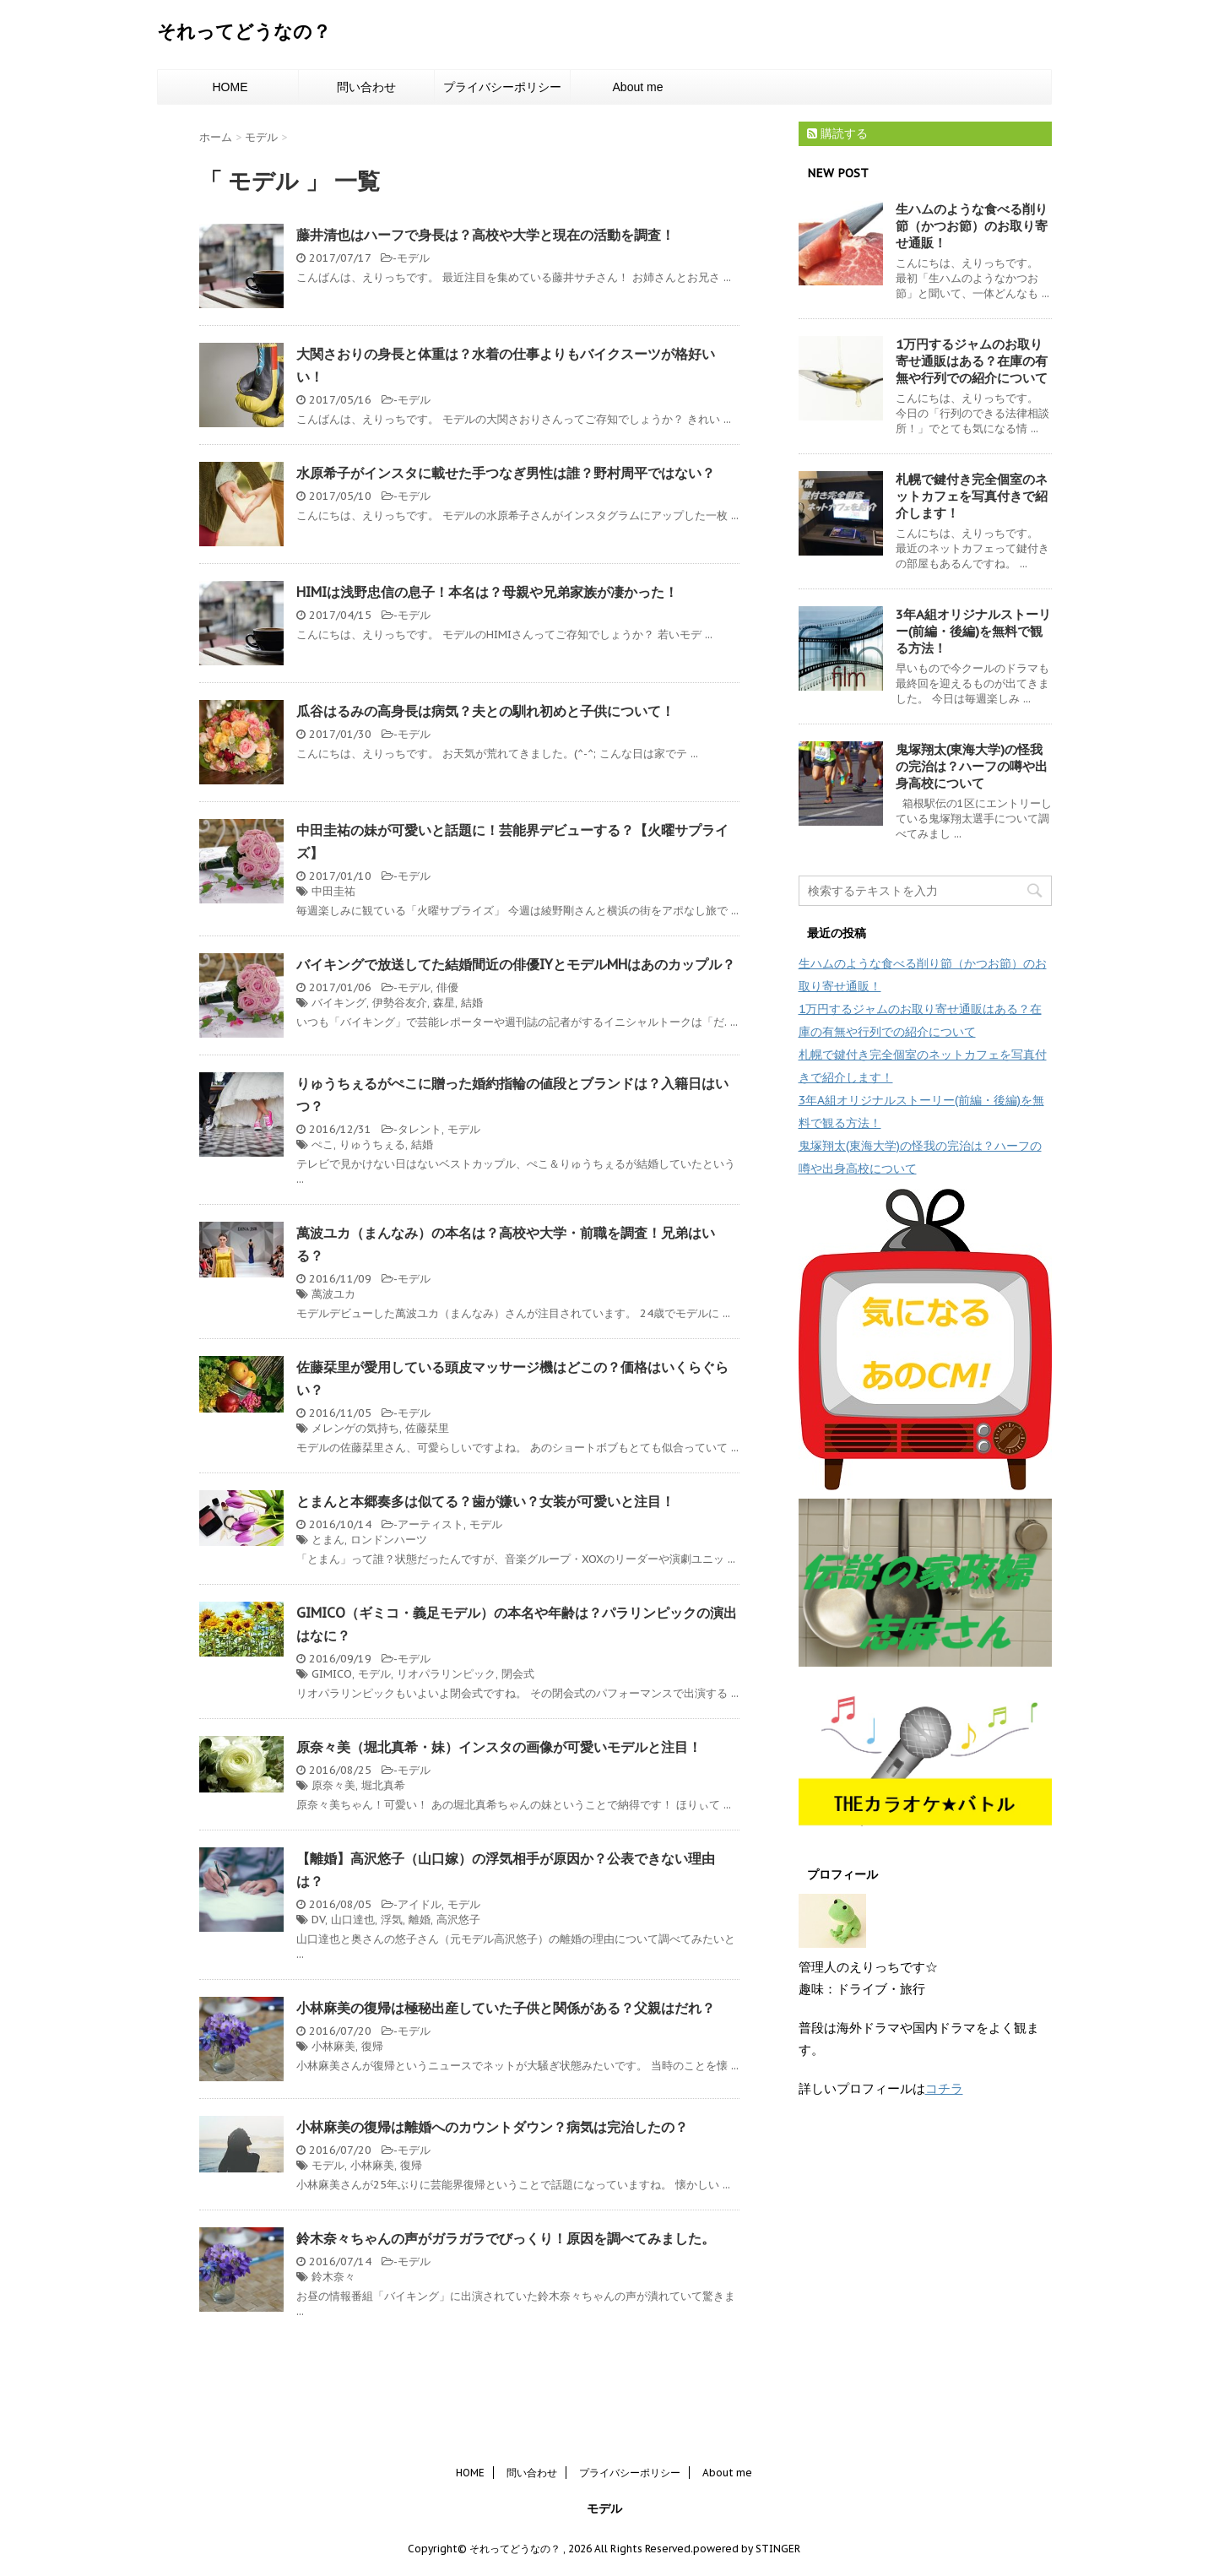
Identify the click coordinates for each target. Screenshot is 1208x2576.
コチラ (944, 2088)
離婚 (420, 1919)
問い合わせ (366, 87)
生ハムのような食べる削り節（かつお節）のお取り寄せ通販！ (972, 226)
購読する (837, 133)
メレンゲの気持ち (355, 1428)
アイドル (419, 1904)
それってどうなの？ (244, 31)
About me (638, 87)
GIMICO (331, 1674)
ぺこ (322, 1144)
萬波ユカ (333, 1294)
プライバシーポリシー (502, 87)
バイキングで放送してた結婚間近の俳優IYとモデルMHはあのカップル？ (515, 964)
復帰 (372, 2046)
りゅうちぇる (372, 1144)
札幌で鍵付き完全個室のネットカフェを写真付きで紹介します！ (972, 496)
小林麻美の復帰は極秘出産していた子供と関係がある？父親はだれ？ (505, 2007)
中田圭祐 (333, 891)
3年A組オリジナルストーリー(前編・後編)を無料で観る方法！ (973, 631)
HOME (230, 87)
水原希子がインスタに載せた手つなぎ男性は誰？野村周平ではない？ (505, 472)
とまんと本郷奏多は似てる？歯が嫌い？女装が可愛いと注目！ (485, 1501)
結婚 (472, 1002)
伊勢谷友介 (399, 1002)
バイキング (338, 1002)
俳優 (447, 987)
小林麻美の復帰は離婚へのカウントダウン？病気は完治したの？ (492, 2126)
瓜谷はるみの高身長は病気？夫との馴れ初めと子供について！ (485, 710)
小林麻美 (333, 2046)
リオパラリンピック (446, 1674)
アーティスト (430, 1524)
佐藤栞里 (427, 1428)
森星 (444, 1002)
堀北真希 (383, 1785)
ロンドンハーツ (388, 1539)
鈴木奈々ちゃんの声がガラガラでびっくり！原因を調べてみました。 (505, 2238)
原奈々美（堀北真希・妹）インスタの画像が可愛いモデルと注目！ (499, 1746)
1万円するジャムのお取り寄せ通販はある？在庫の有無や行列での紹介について (972, 361)
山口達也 (353, 1919)
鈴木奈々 (333, 2277)
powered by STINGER (746, 2548)
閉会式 (517, 1674)
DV (318, 1919)
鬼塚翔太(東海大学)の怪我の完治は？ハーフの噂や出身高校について (972, 766)
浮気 (392, 1919)
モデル (413, 258)
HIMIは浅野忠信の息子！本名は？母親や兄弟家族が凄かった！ (487, 591)
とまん (327, 1539)
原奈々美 (333, 1785)
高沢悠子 (458, 1919)
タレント (419, 1129)
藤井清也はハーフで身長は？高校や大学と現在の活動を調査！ (485, 234)
